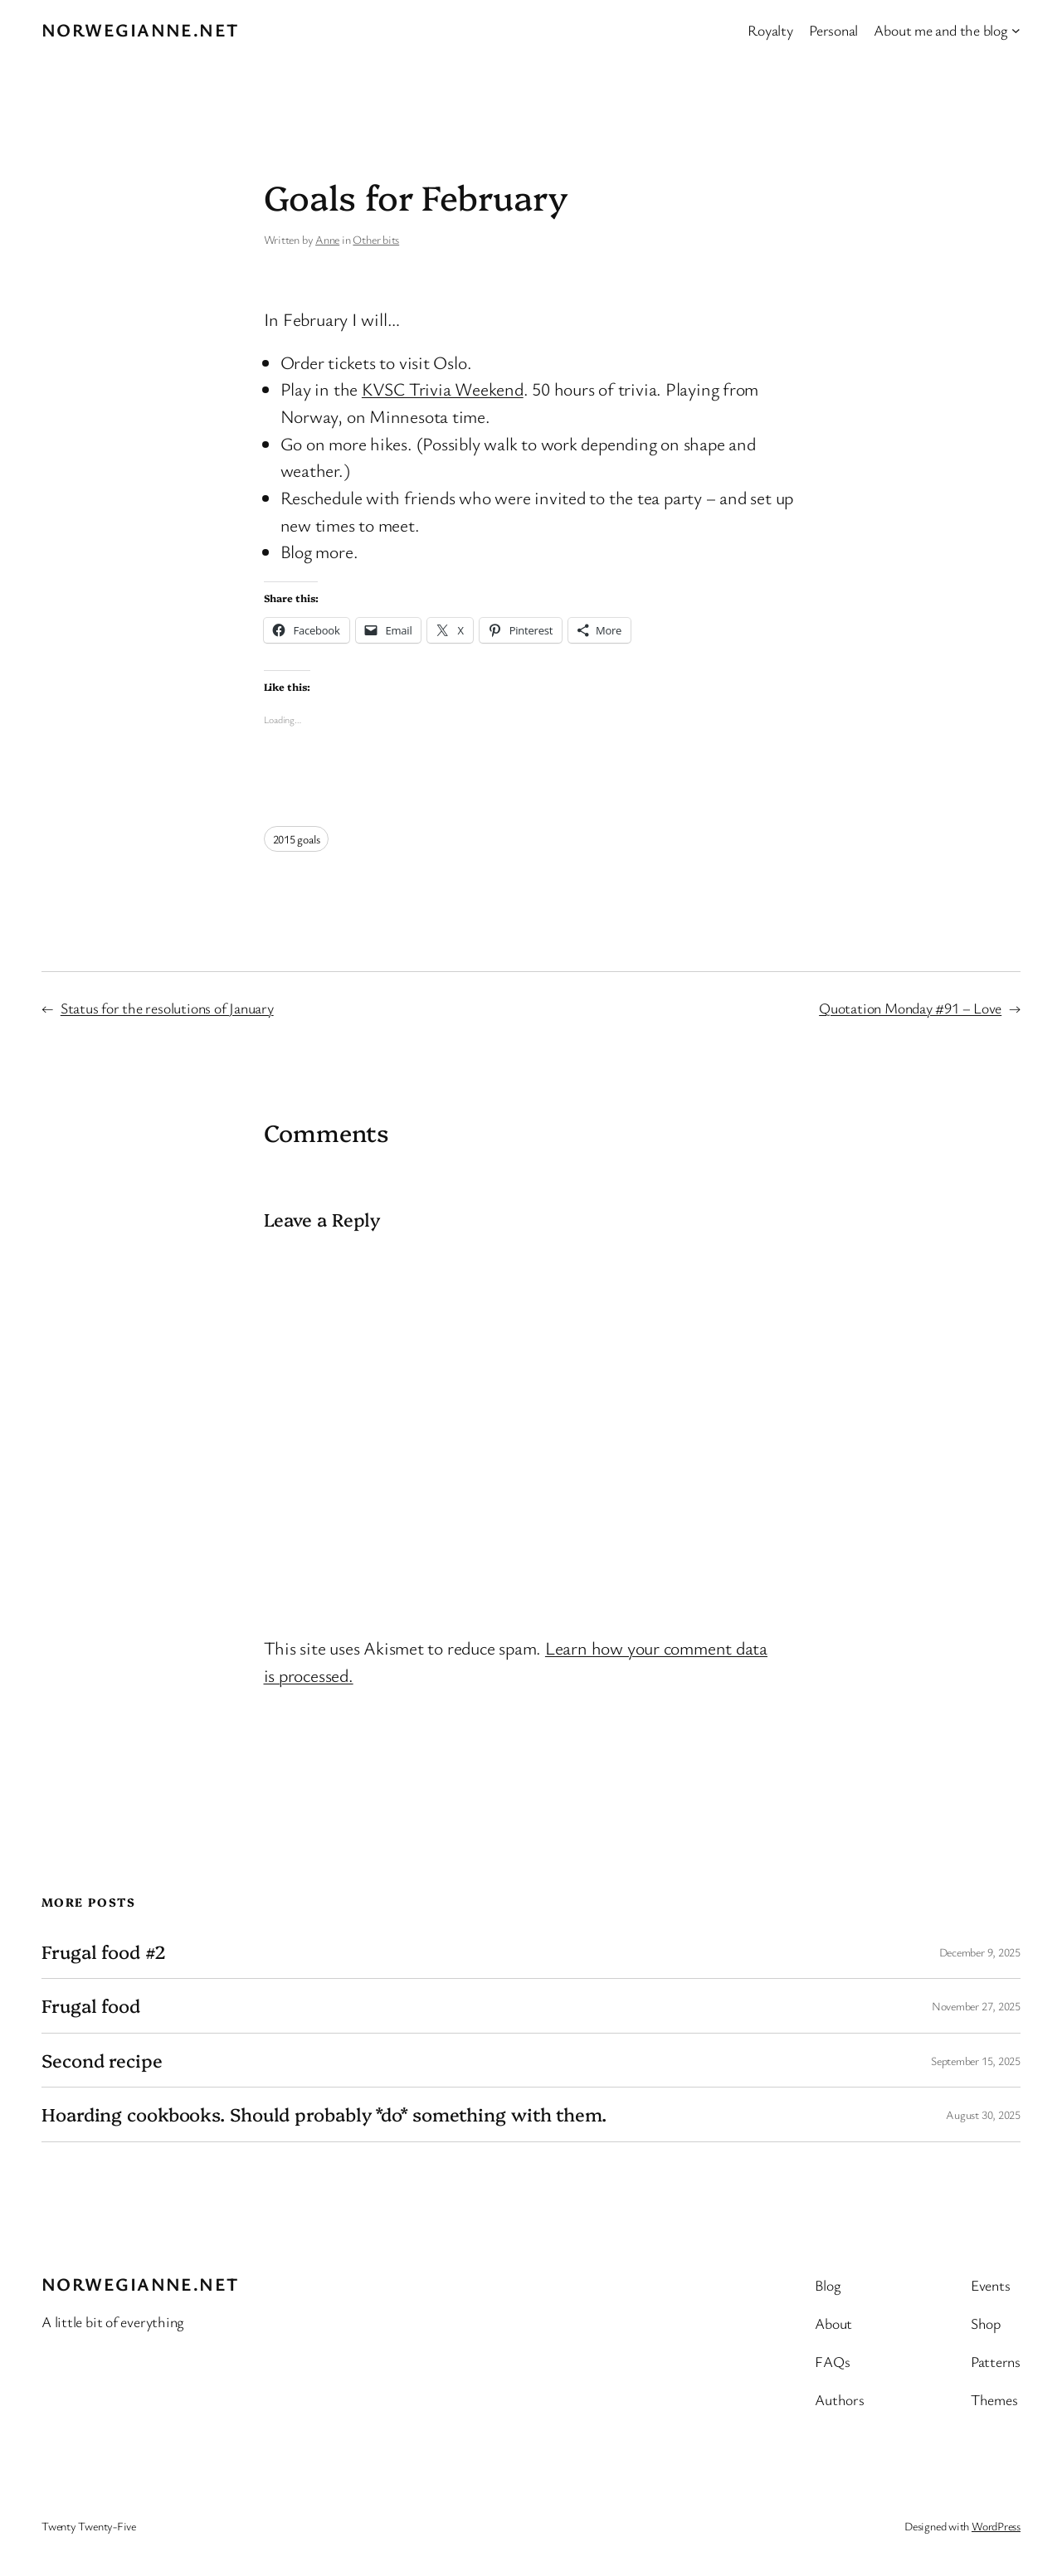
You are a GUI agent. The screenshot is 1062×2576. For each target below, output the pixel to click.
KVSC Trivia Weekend (443, 389)
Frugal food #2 (103, 1951)
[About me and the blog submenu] (1016, 30)
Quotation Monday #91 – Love (910, 1008)
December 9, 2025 (980, 1952)
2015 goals (296, 839)
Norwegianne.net (140, 29)
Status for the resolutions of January (167, 1008)
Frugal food (90, 2005)
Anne (327, 239)
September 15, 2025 (976, 2060)
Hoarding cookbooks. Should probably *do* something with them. (324, 2114)
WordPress (996, 2526)
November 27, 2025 (976, 2006)
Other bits (376, 239)
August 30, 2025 (983, 2114)
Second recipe (102, 2060)
